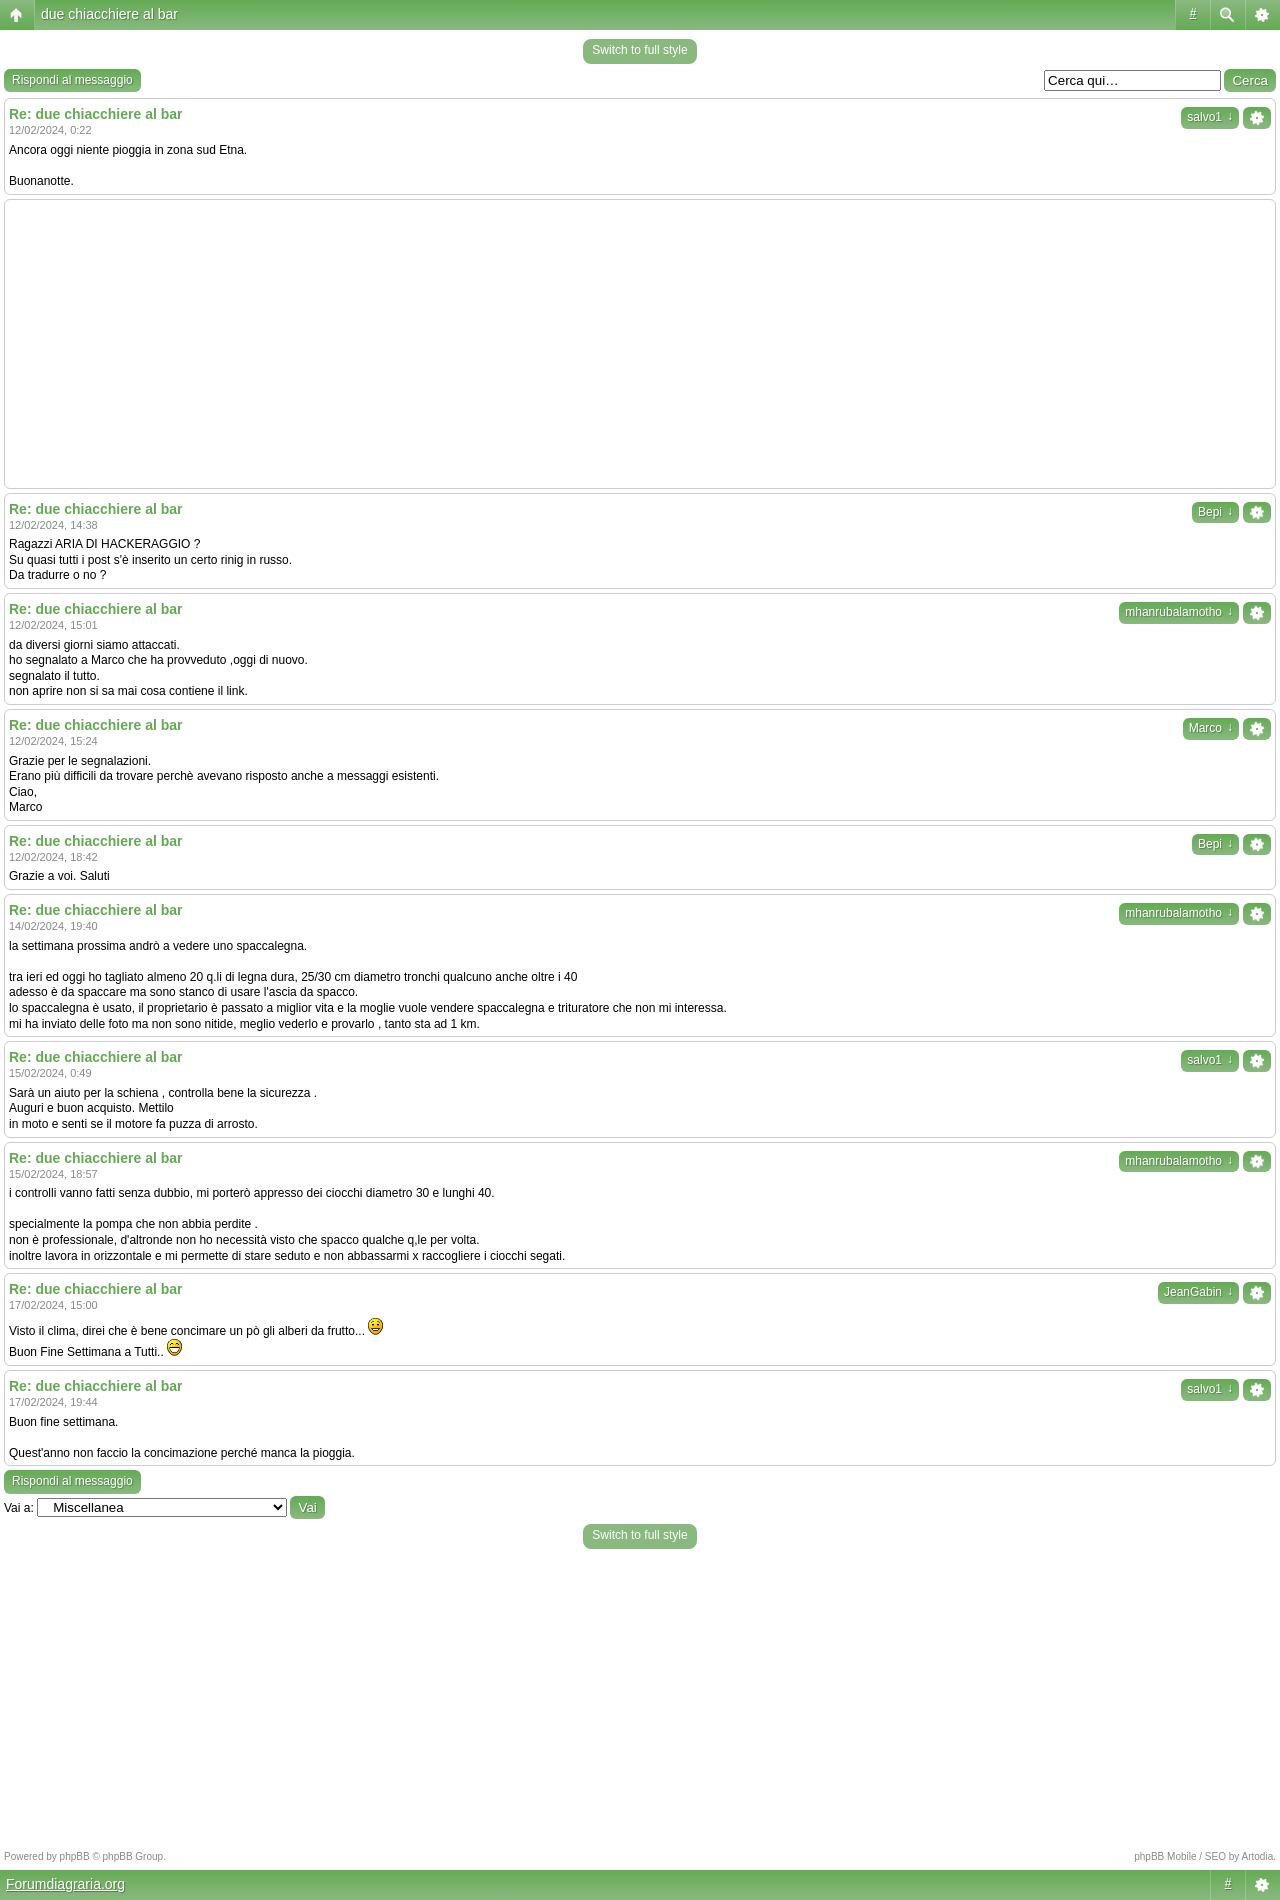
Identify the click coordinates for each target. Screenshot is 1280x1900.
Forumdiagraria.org (65, 1884)
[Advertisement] (640, 344)
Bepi (1215, 512)
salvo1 (1210, 117)
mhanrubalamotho (1179, 612)
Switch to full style (639, 50)
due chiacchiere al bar (109, 14)
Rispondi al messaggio (72, 80)
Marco (1211, 728)
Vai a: (19, 1508)
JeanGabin (1198, 1292)
